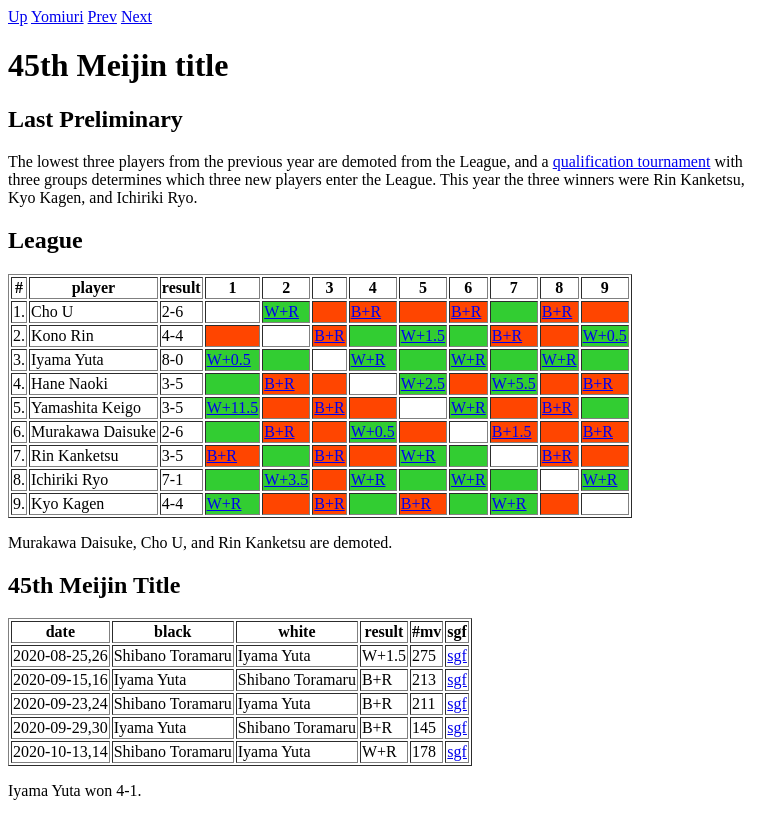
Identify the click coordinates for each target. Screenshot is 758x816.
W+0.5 (605, 335)
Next (136, 16)
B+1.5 (512, 431)
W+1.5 (423, 335)
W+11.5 (233, 407)
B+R (366, 311)
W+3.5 (286, 479)
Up (18, 16)
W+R (281, 311)
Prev (102, 16)
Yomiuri (57, 16)
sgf (457, 655)
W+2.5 (423, 383)
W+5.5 (514, 383)
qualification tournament (632, 161)
